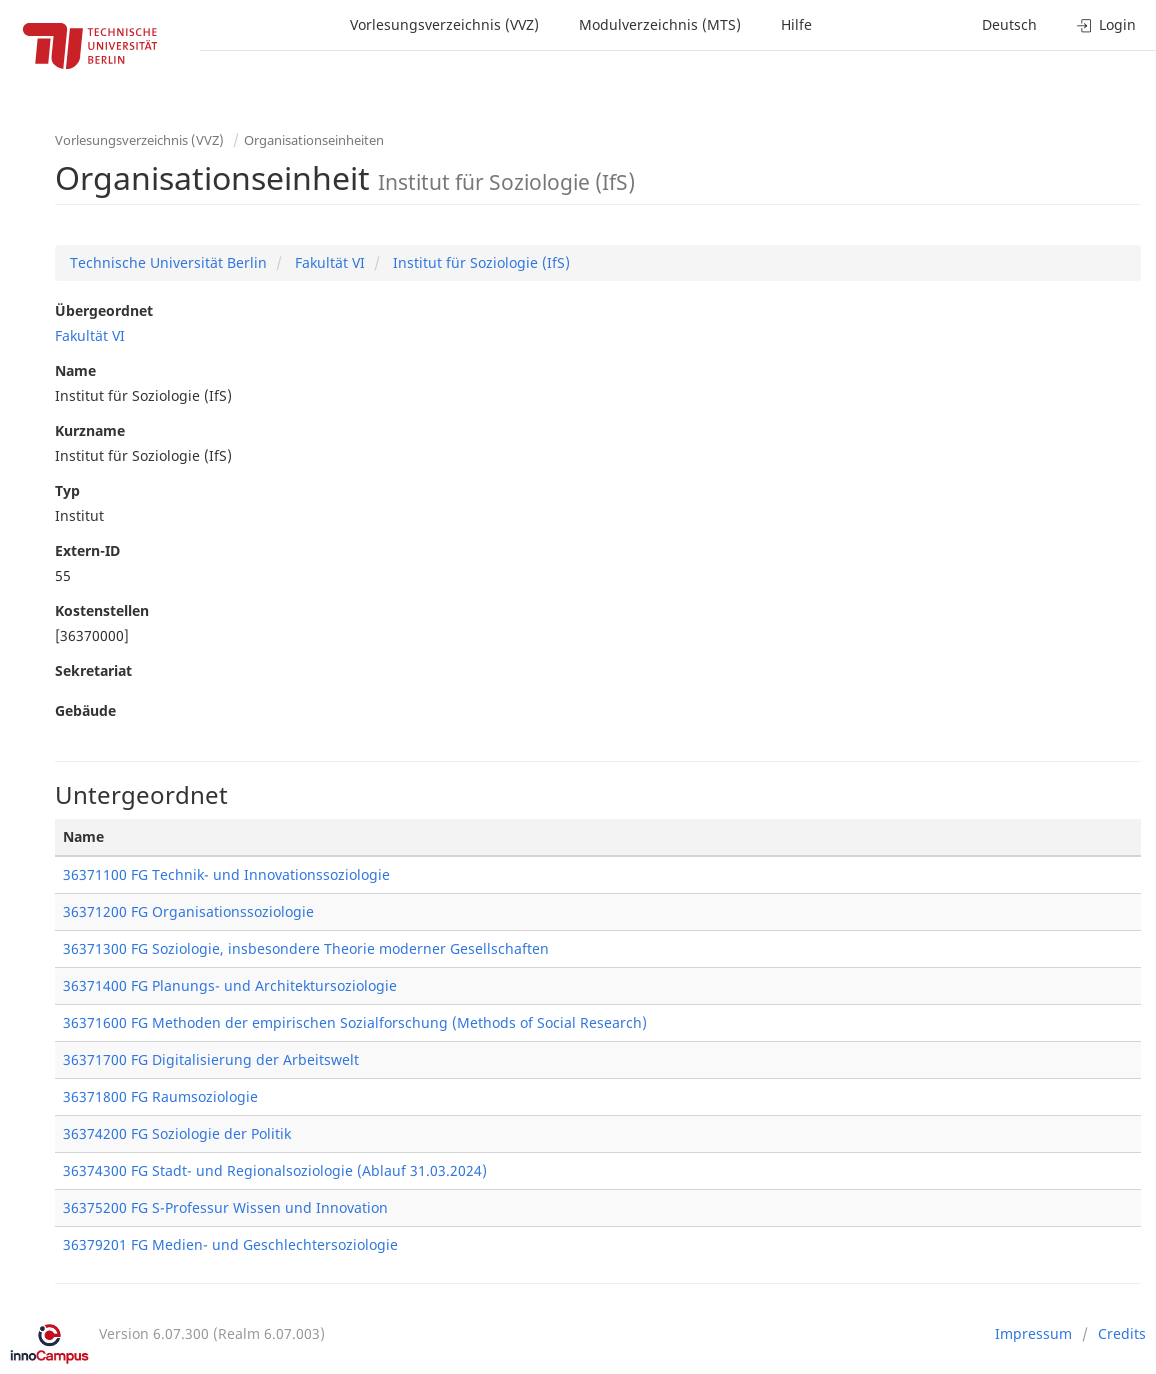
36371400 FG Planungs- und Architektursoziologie (230, 985)
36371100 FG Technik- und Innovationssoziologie (226, 874)
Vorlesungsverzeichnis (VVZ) (444, 24)
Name (75, 370)
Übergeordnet (104, 310)
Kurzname (90, 430)
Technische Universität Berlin (168, 262)
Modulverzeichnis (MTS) (660, 24)
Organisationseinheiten (314, 140)
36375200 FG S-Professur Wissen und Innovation (225, 1207)
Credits (1122, 1333)
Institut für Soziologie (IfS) (479, 262)
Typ (67, 490)
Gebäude (85, 710)
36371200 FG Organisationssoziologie (188, 911)
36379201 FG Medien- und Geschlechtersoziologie (230, 1244)
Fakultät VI (328, 262)
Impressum (1033, 1333)
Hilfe (796, 24)
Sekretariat (93, 670)
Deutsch (1009, 24)
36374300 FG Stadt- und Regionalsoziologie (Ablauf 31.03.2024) (275, 1170)
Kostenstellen (102, 610)
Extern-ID (87, 550)
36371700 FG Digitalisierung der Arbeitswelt (211, 1059)
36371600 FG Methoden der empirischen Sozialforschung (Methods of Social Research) (355, 1022)
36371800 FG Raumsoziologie (160, 1096)
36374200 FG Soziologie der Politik (177, 1133)
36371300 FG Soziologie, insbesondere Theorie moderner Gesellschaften (306, 948)
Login (1106, 24)
